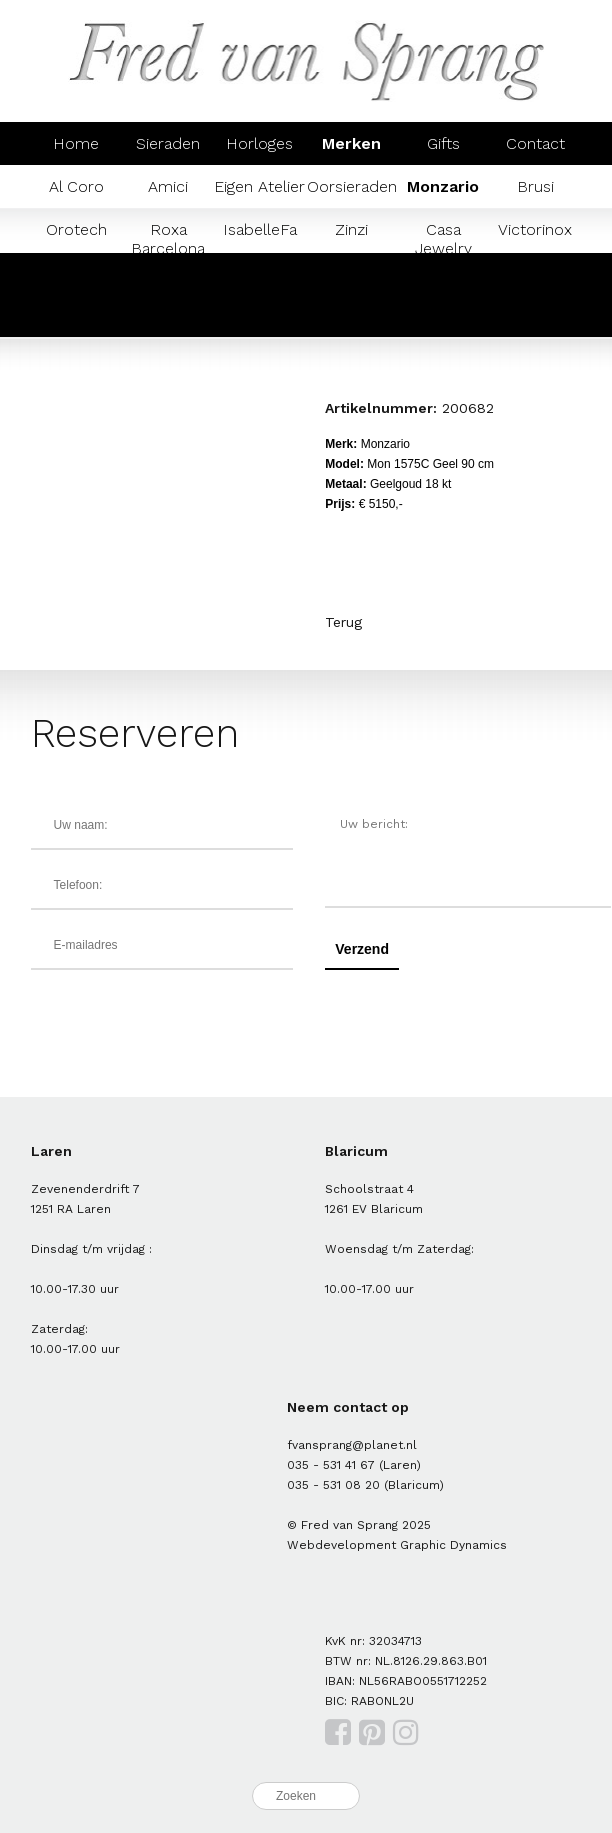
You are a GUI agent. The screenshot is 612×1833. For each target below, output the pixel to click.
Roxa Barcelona (168, 239)
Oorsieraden (352, 186)
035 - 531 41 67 (331, 1465)
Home (76, 143)
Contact (535, 143)
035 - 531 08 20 (333, 1485)
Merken (351, 143)
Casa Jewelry (443, 239)
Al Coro (76, 186)
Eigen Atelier (259, 186)
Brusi (535, 186)
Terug (343, 622)
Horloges (259, 143)
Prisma (76, 315)
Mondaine (535, 272)
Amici (168, 186)
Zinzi (351, 229)
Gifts (443, 143)
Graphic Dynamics (453, 1545)
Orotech (76, 229)
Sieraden (168, 143)
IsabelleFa (260, 229)
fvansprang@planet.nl (352, 1445)
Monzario (443, 186)
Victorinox (535, 229)
